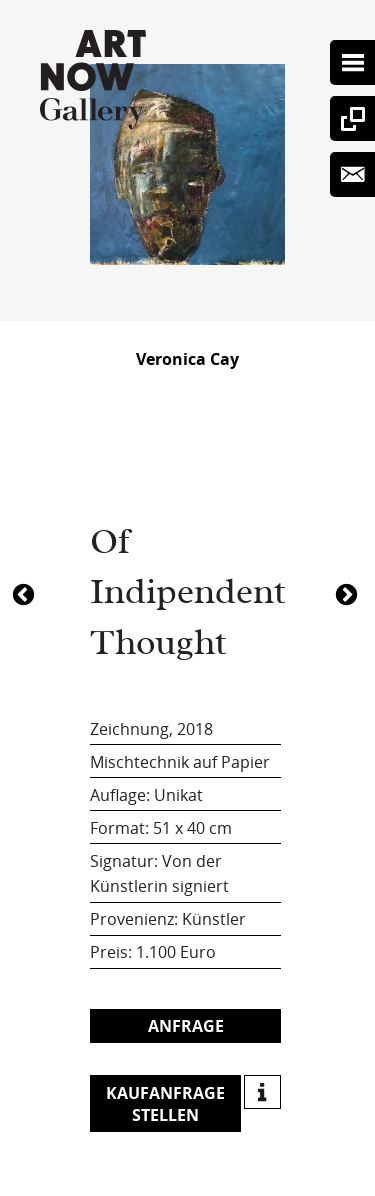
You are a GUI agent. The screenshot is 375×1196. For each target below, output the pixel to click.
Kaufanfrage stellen (165, 1104)
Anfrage (186, 1026)
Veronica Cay (187, 359)
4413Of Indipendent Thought (349, 593)
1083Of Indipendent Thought (26, 593)
